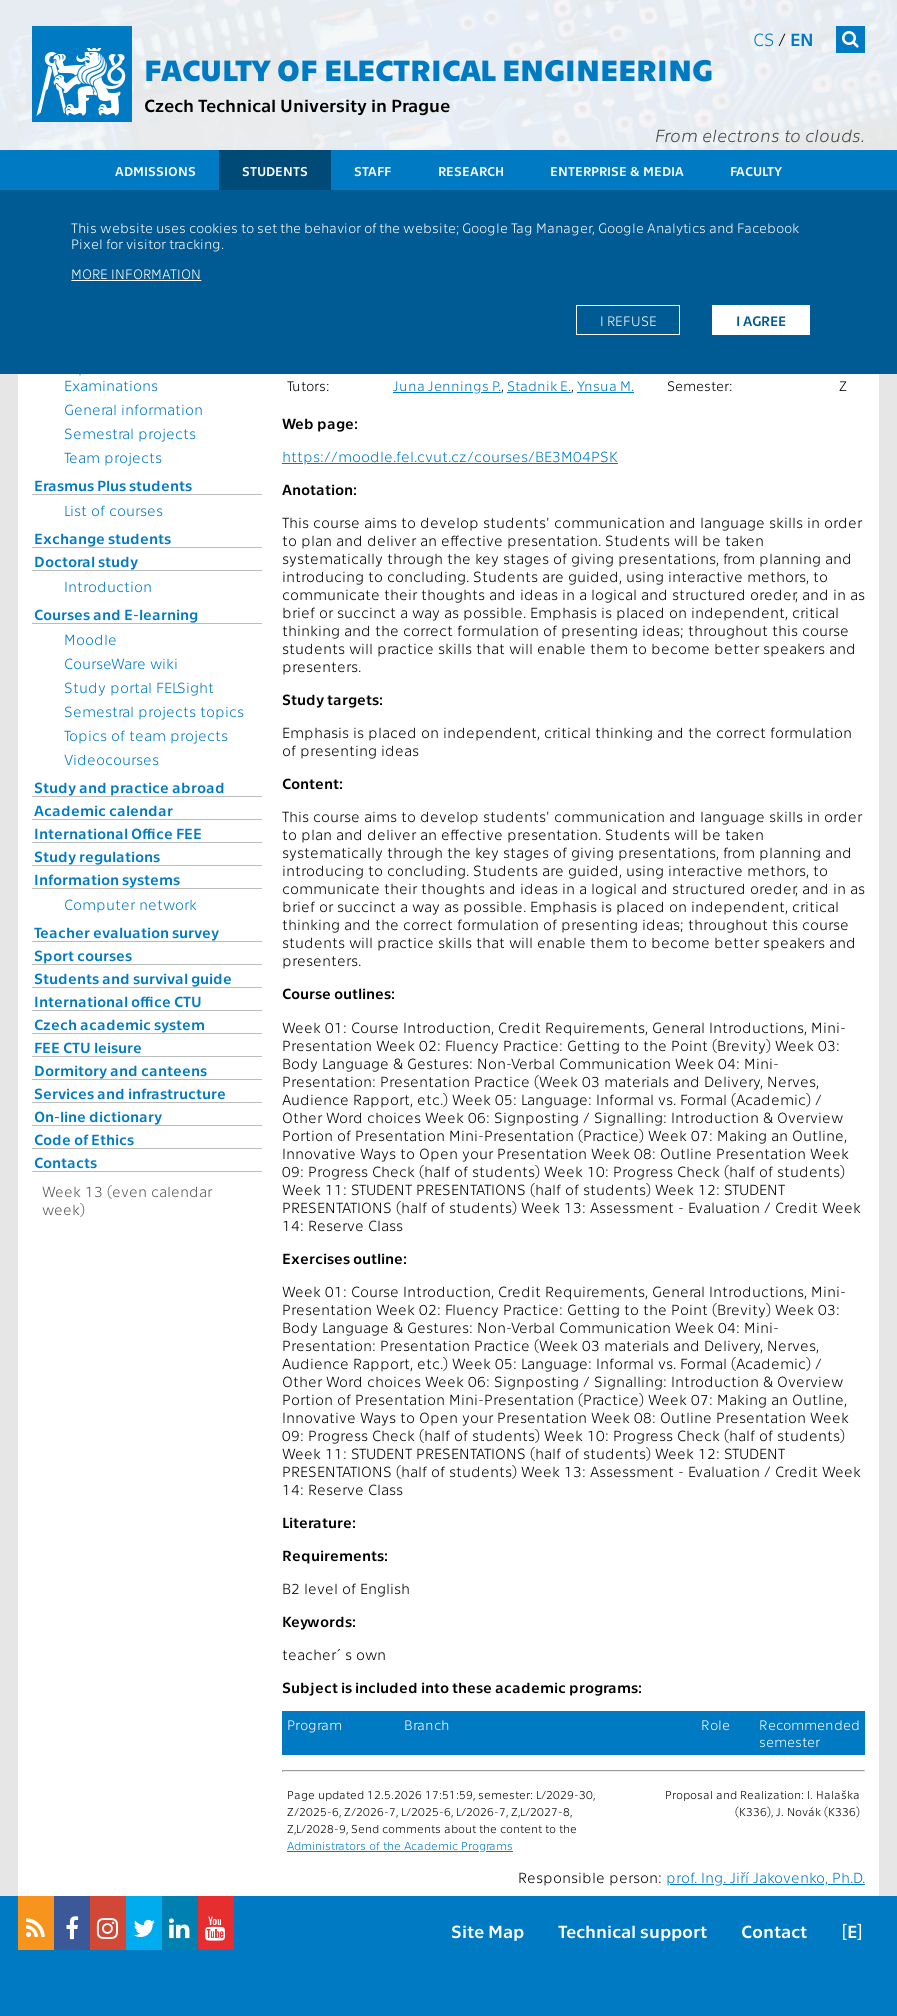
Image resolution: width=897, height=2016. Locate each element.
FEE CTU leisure (88, 1047)
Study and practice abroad (129, 787)
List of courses (113, 510)
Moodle (90, 639)
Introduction (108, 586)
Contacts (65, 1162)
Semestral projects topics (154, 711)
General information (133, 409)
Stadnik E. (539, 385)
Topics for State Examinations (118, 376)
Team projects (113, 457)
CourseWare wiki (121, 663)
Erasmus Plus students (113, 485)
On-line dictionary (98, 1116)
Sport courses (83, 955)
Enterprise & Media (617, 170)
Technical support (632, 1930)
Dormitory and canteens (120, 1070)
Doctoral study (86, 561)
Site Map (487, 1930)
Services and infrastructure (130, 1093)
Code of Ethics (84, 1139)
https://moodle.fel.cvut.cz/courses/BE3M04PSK (450, 456)
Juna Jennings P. (447, 385)
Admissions (155, 170)
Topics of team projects (146, 735)
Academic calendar (103, 810)
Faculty (756, 170)
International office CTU (118, 1001)
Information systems (107, 879)
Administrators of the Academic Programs (400, 1845)
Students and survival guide (133, 978)
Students (275, 170)
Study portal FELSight (139, 687)
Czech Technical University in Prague (297, 104)
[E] (852, 1930)
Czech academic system (119, 1024)
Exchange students (102, 538)
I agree (761, 320)
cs (763, 38)
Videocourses (111, 759)
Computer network (130, 904)
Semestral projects (130, 433)
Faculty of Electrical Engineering (428, 68)
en (802, 38)
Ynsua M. (605, 385)
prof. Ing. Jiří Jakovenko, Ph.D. (765, 1877)
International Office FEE (118, 833)
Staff (372, 170)
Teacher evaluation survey (126, 932)
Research (471, 170)
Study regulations (97, 856)
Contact (774, 1930)
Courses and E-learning (116, 614)
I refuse (628, 320)
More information (136, 273)
